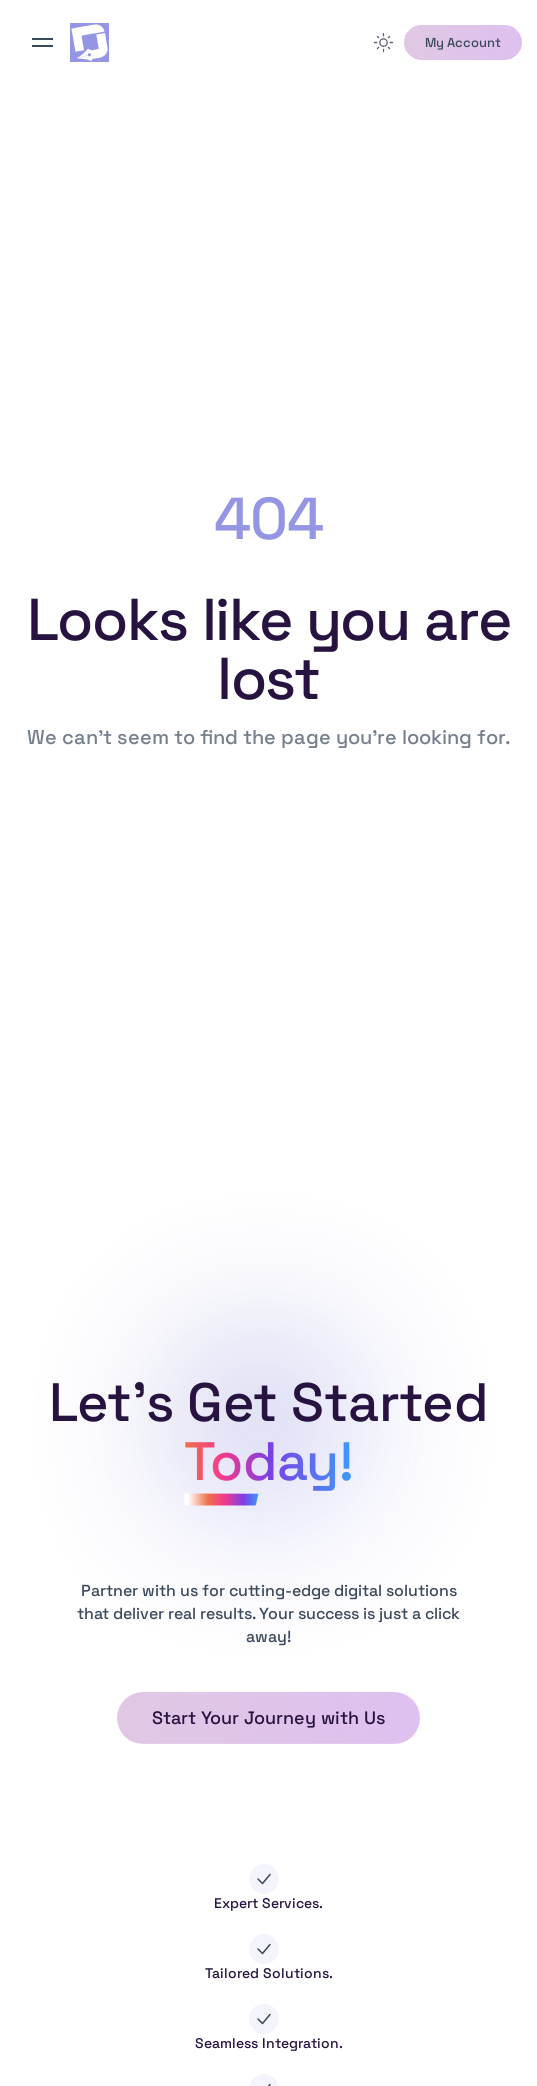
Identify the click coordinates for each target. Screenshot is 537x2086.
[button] (463, 43)
